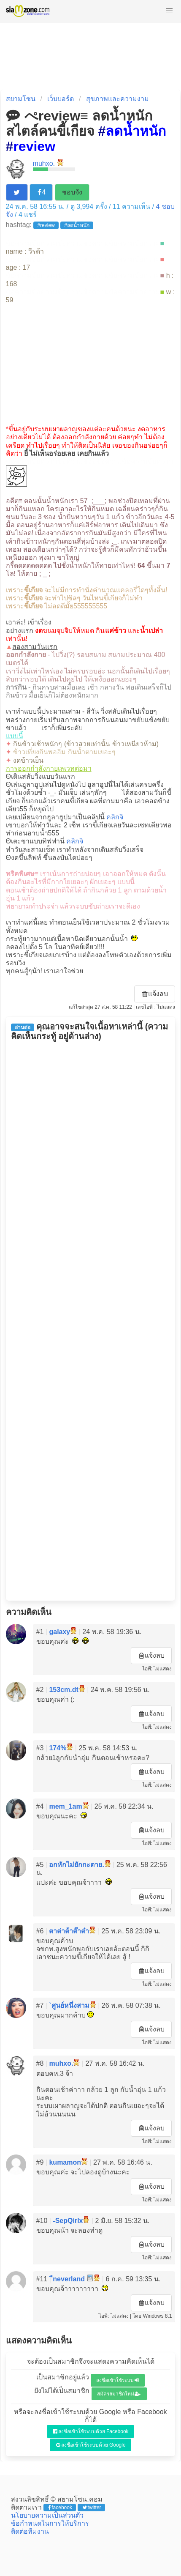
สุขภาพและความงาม (117, 98)
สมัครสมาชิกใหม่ (119, 2394)
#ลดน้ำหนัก (76, 225)
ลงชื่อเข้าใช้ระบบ (117, 2380)
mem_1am (65, 1806)
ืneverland (69, 2279)
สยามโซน (20, 98)
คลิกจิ (114, 817)
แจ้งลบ (155, 993)
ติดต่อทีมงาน (30, 2531)
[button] (169, 11)
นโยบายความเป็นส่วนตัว (47, 2515)
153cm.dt (63, 1689)
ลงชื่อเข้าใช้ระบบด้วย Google (91, 2445)
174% (57, 1748)
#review (45, 225)
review (34, 146)
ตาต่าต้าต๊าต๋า (69, 1931)
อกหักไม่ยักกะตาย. (76, 1864)
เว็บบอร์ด (60, 98)
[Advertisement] (90, 363)
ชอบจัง (72, 192)
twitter (91, 2507)
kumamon (65, 2162)
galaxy (59, 1631)
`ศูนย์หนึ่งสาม (69, 2005)
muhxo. (44, 163)
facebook (60, 2507)
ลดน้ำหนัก (135, 131)
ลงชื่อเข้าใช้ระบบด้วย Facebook (91, 2431)
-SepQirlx (68, 2220)
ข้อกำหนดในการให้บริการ (50, 2523)
